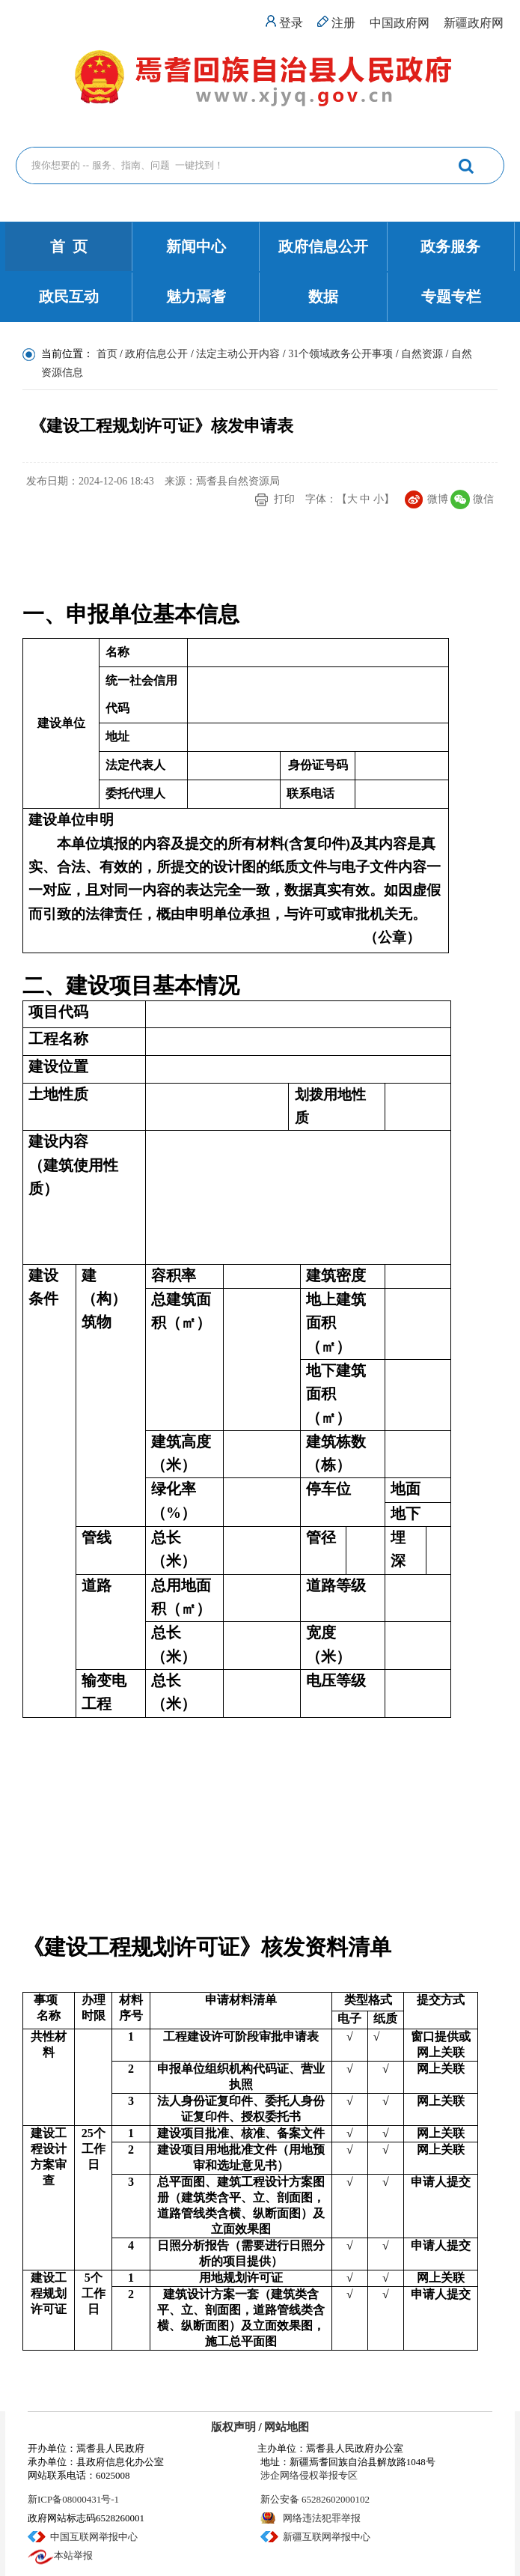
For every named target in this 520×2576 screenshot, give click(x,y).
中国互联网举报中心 (94, 2536)
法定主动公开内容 (238, 353)
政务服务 (450, 246)
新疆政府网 (474, 22)
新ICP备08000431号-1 (73, 2499)
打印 (284, 499)
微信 (483, 499)
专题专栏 (451, 296)
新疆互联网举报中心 (326, 2536)
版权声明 (233, 2427)
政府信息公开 (323, 246)
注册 (343, 22)
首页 (107, 353)
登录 (291, 22)
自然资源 (422, 353)
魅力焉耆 (196, 296)
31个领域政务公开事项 (340, 353)
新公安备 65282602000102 (315, 2499)
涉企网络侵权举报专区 (309, 2475)
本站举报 (73, 2555)
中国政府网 (399, 22)
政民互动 (69, 296)
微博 (437, 499)
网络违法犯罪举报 (322, 2518)
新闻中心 (196, 246)
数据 (323, 296)
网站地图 (286, 2427)
